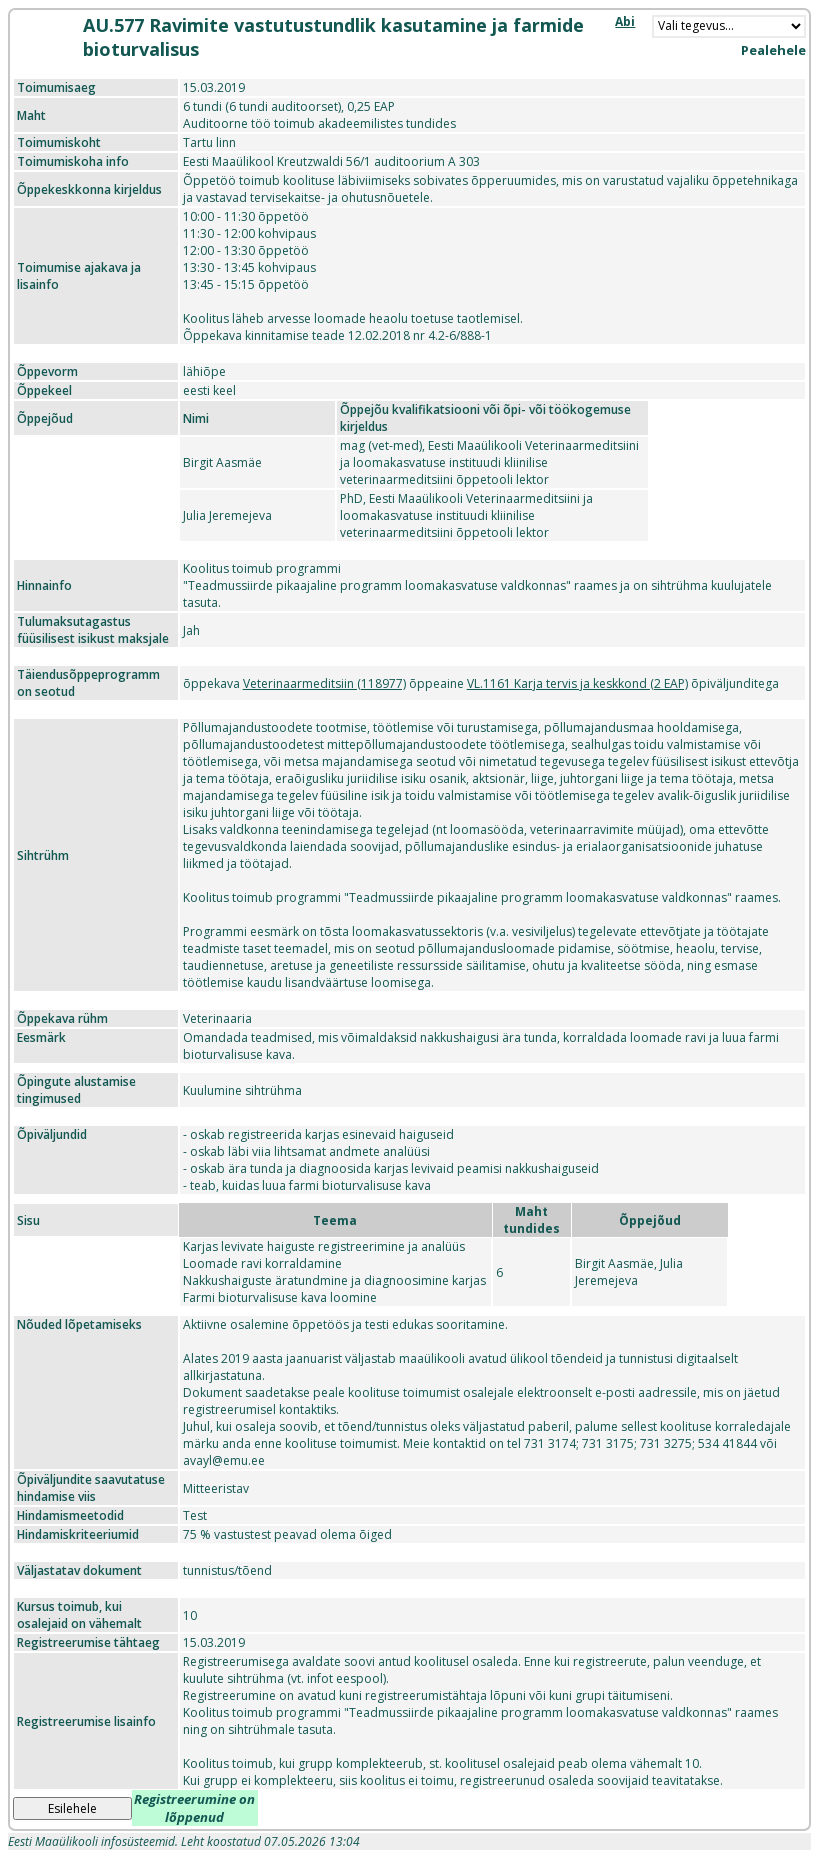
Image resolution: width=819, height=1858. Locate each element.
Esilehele (72, 1808)
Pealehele (773, 50)
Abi (625, 21)
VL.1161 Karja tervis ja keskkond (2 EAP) (577, 683)
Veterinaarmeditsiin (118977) (324, 683)
